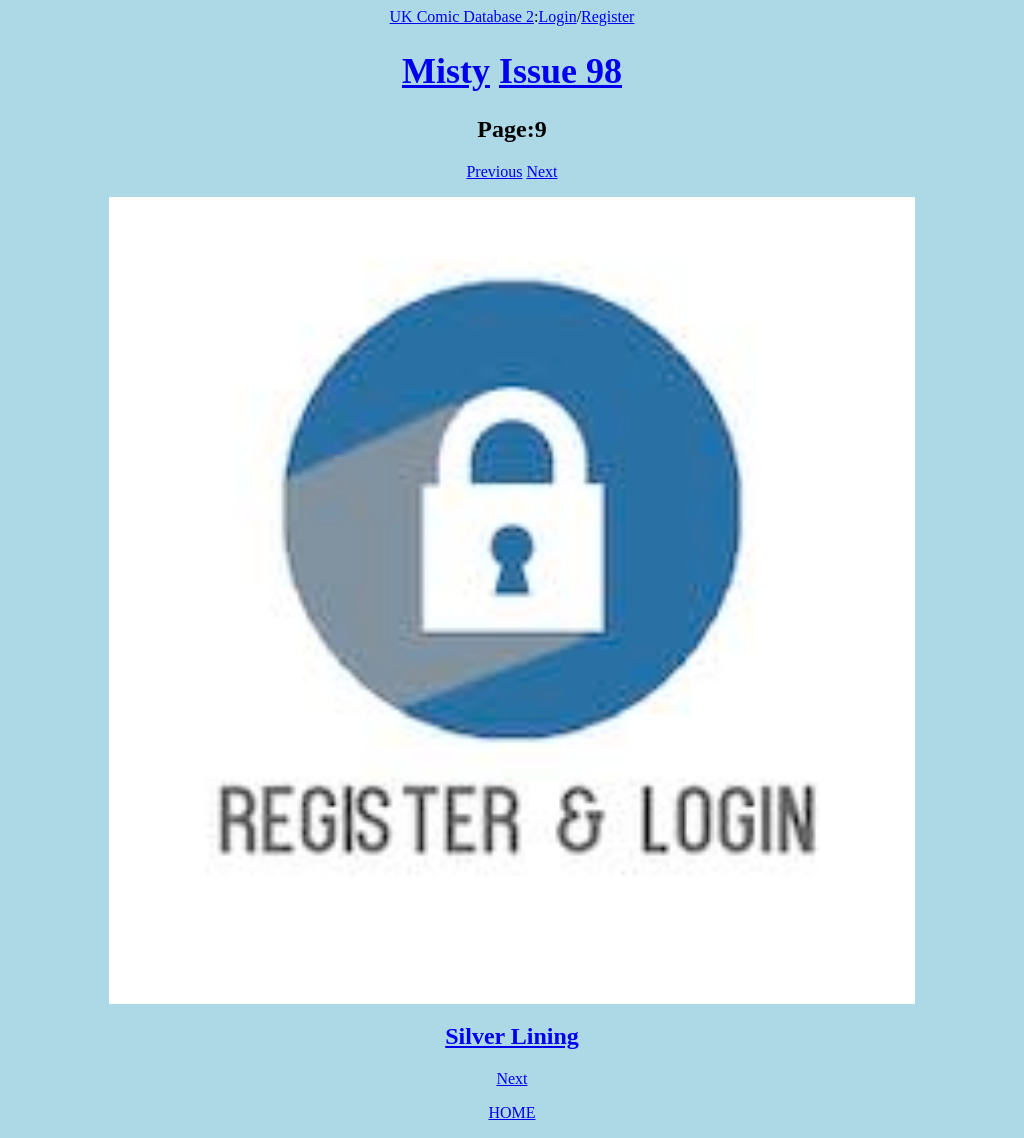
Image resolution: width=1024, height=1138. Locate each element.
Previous (494, 171)
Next (541, 171)
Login (557, 16)
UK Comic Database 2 (462, 16)
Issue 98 (560, 71)
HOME (511, 1112)
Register (607, 16)
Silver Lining (512, 1036)
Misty (446, 71)
